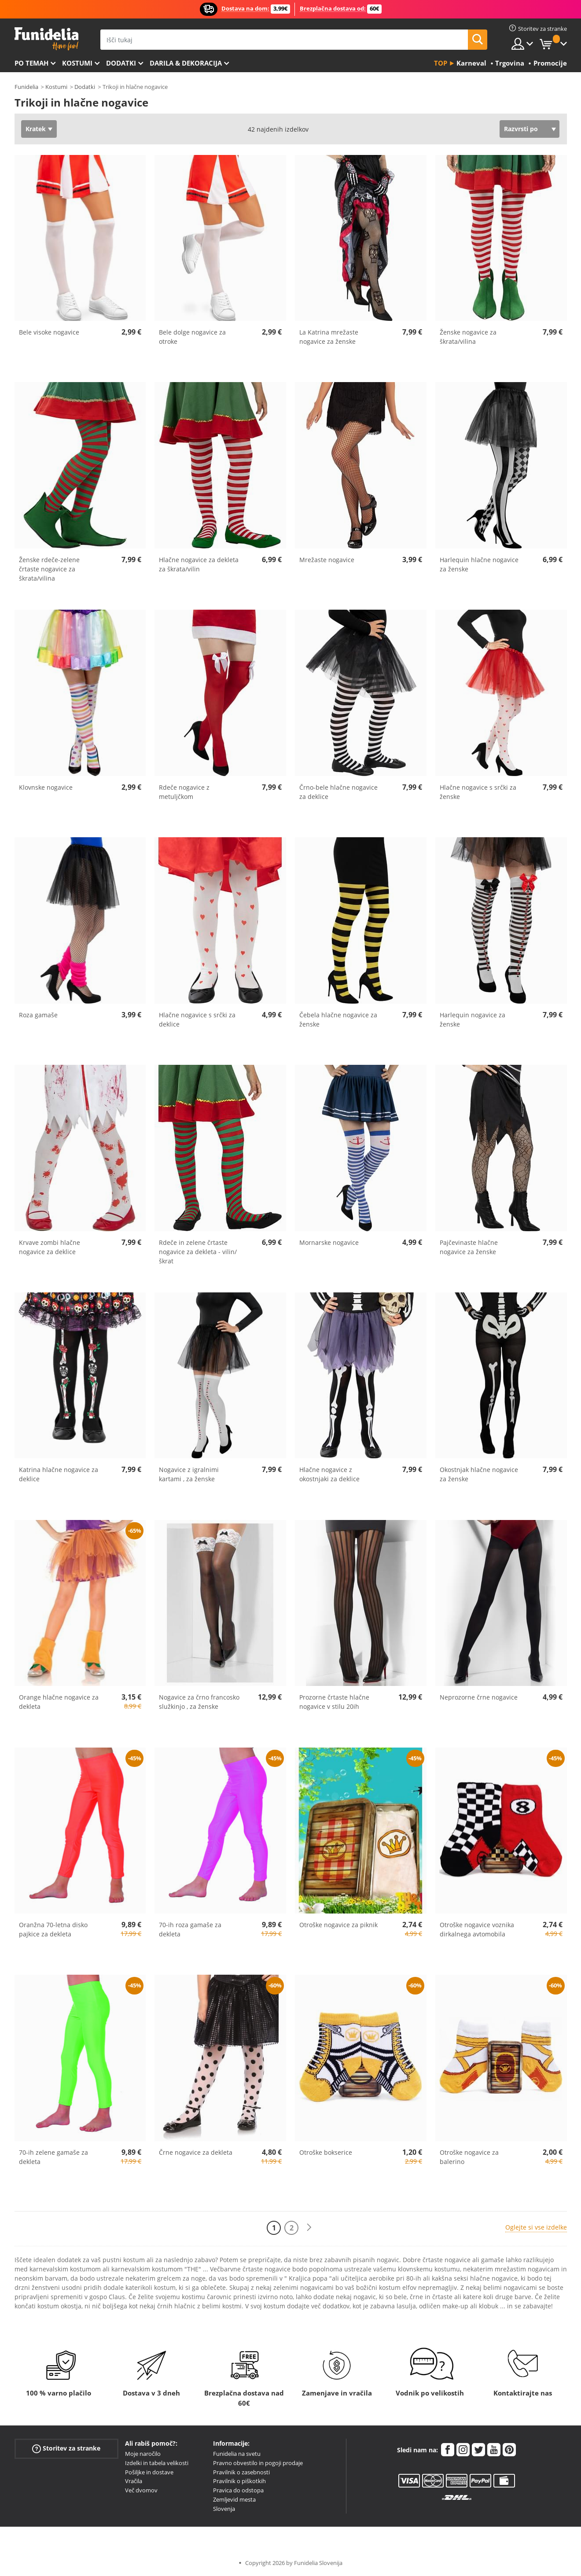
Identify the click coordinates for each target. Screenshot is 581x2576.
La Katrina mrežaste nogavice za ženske (328, 337)
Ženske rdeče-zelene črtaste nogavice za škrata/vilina (49, 569)
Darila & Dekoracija (186, 63)
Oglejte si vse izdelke (536, 2227)
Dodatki (121, 63)
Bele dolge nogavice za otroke (192, 337)
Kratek (36, 129)
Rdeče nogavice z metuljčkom (184, 792)
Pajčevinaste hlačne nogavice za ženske (469, 1247)
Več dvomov (141, 2490)
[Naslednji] (309, 2227)
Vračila (133, 2481)
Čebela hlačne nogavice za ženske (338, 1019)
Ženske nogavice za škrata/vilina (468, 337)
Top (440, 63)
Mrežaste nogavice (326, 560)
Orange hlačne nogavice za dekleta (59, 1702)
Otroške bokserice (325, 2152)
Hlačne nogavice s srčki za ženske (478, 792)
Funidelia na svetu (237, 2454)
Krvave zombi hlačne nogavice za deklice (49, 1247)
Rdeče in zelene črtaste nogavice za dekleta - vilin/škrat (198, 1251)
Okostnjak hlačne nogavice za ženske (479, 1474)
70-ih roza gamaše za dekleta (190, 1929)
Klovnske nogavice (46, 787)
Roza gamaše (38, 1015)
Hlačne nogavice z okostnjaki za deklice (329, 1474)
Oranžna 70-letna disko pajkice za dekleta (53, 1929)
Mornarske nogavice (329, 1242)
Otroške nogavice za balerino (469, 2157)
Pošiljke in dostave (149, 2472)
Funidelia (26, 87)
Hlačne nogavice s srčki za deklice (197, 1019)
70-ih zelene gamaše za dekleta (53, 2157)
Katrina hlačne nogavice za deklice (58, 1474)
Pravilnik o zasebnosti (241, 2472)
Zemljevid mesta (234, 2499)
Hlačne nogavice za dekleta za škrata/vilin (199, 564)
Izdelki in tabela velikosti (156, 2463)
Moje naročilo (143, 2454)
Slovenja (224, 2509)
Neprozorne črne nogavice (479, 1697)
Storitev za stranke (66, 2448)
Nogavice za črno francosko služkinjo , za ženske (199, 1702)
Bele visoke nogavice (49, 332)
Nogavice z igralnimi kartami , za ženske (189, 1474)
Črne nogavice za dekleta (195, 2152)
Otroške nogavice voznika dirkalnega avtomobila (477, 1929)
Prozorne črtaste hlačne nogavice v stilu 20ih (334, 1702)
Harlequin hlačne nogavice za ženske (479, 564)
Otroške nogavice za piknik (338, 1925)
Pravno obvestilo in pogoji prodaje (258, 2463)
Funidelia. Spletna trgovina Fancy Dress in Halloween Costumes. (46, 39)
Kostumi (77, 63)
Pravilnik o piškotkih (239, 2481)
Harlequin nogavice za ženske (472, 1019)
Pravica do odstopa (238, 2490)
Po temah (31, 63)
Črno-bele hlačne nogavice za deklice (338, 792)
